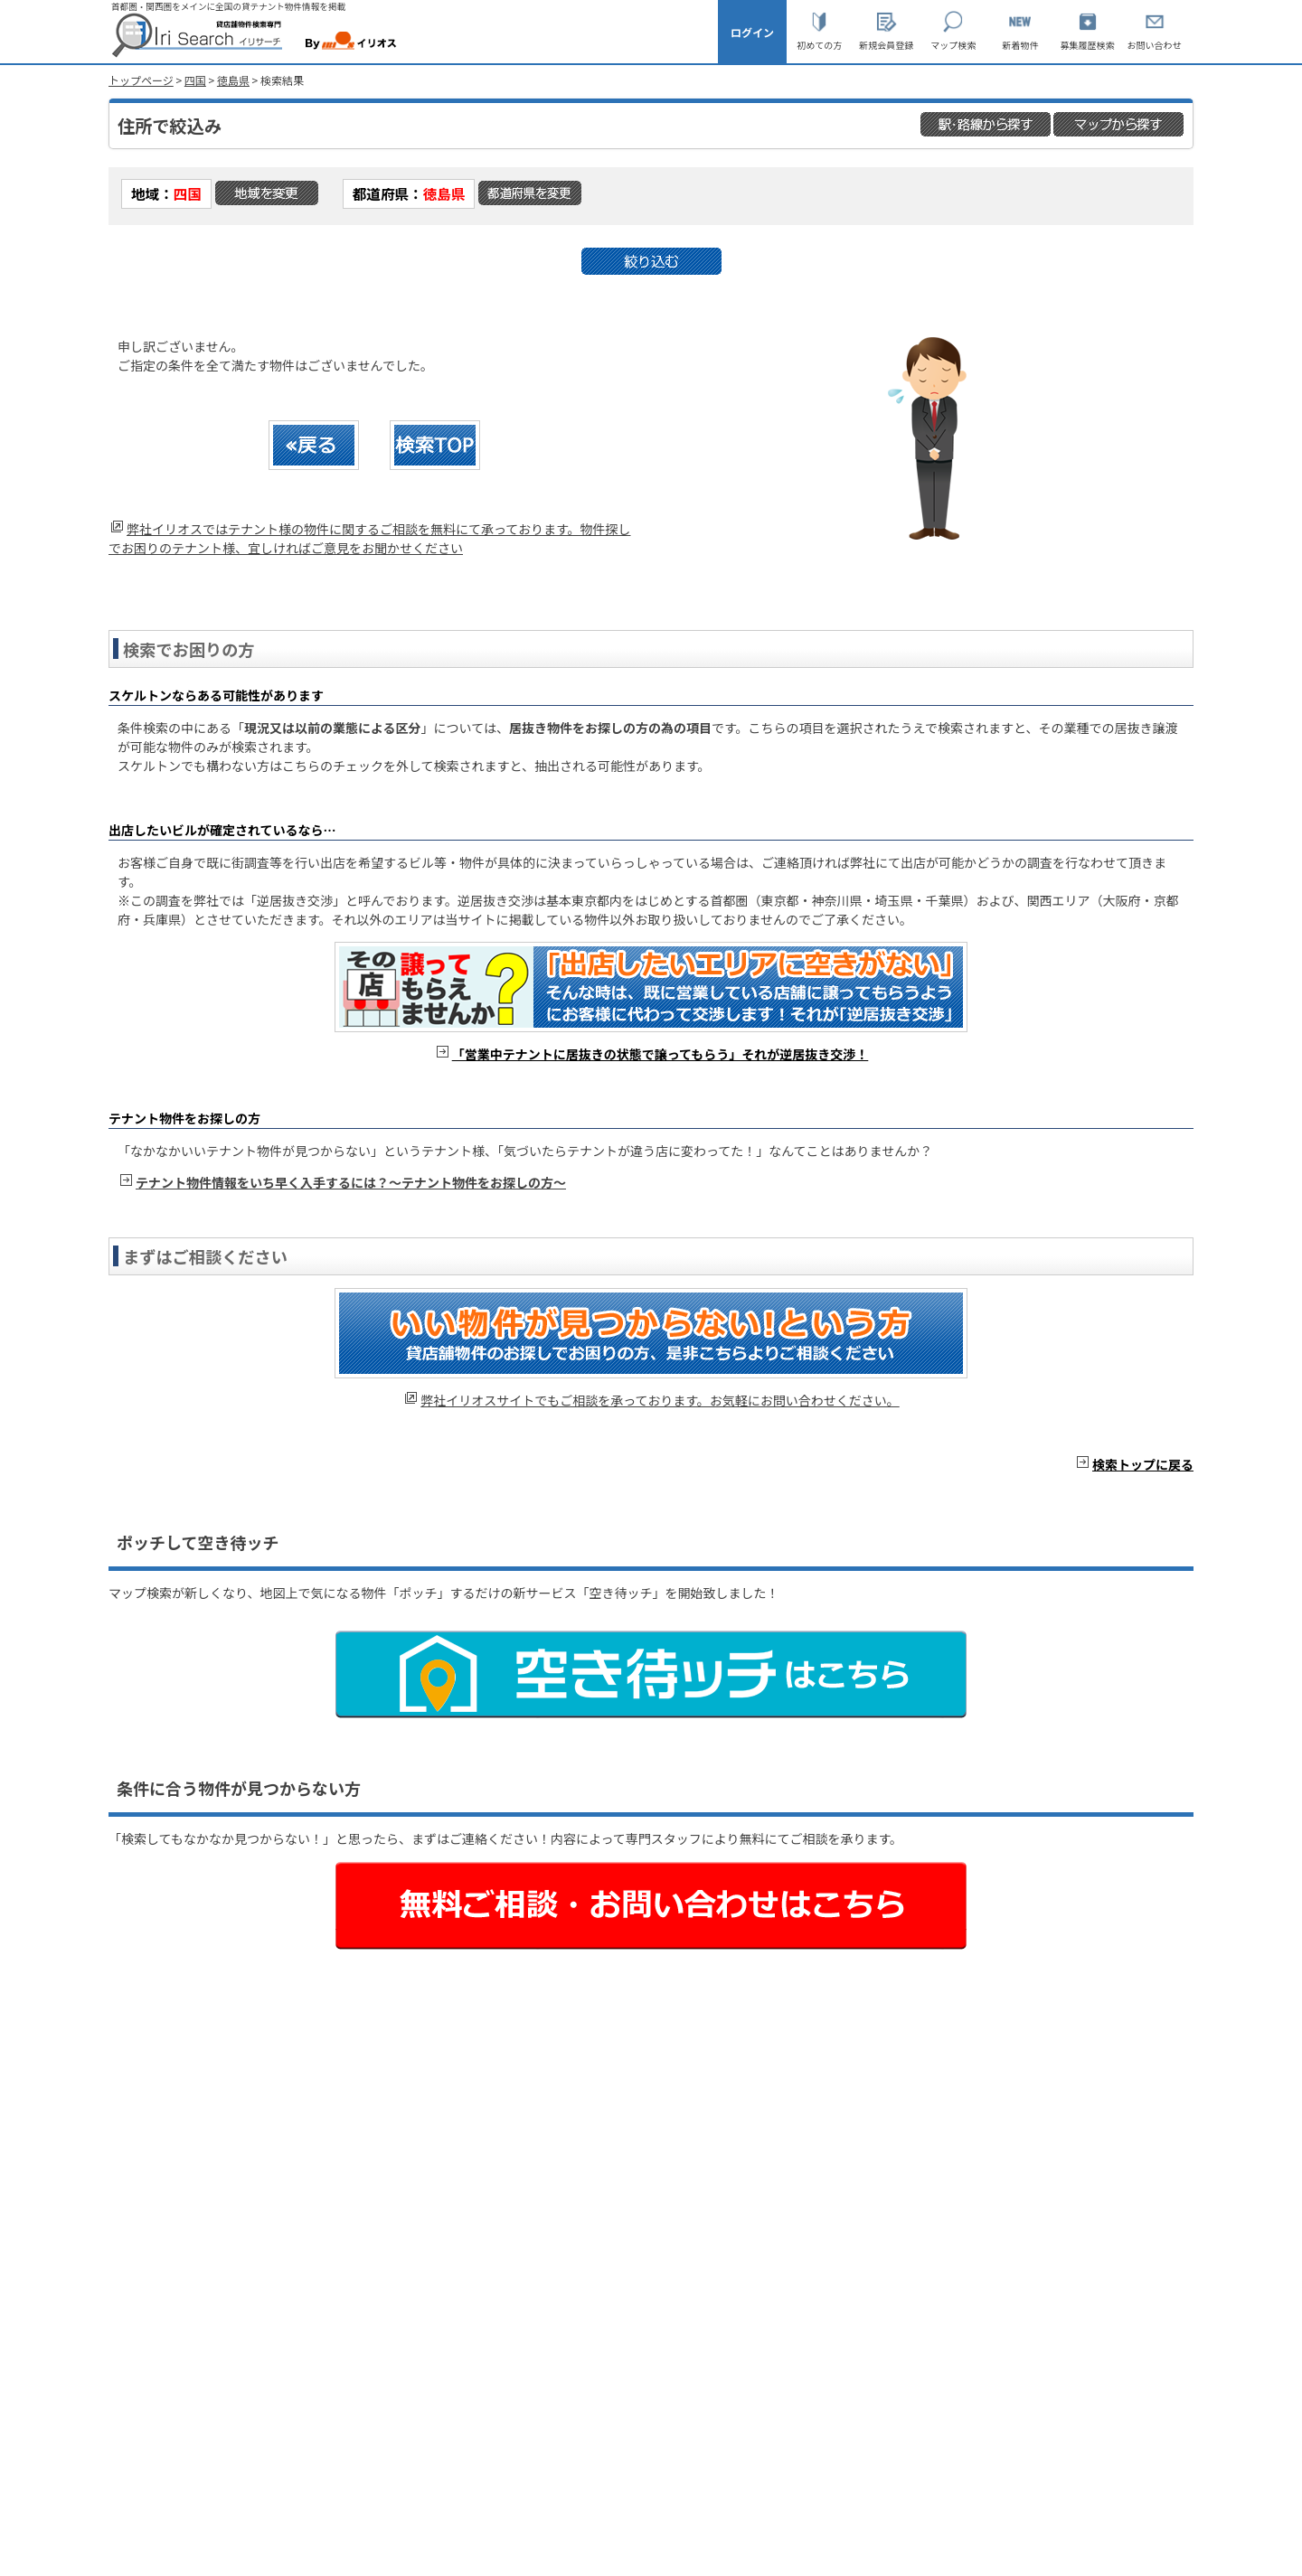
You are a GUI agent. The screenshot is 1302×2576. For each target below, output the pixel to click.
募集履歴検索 (1088, 45)
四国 (195, 80)
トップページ (141, 80)
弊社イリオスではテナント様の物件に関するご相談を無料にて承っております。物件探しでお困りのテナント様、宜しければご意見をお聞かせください (369, 538)
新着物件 (1020, 45)
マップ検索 (953, 45)
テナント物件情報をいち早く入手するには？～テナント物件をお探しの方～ (351, 1182)
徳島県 (233, 80)
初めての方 (819, 45)
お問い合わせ (1154, 45)
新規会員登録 (886, 45)
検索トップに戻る (1143, 1464)
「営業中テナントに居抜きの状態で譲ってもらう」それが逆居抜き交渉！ (660, 1054)
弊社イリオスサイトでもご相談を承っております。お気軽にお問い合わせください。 (659, 1400)
